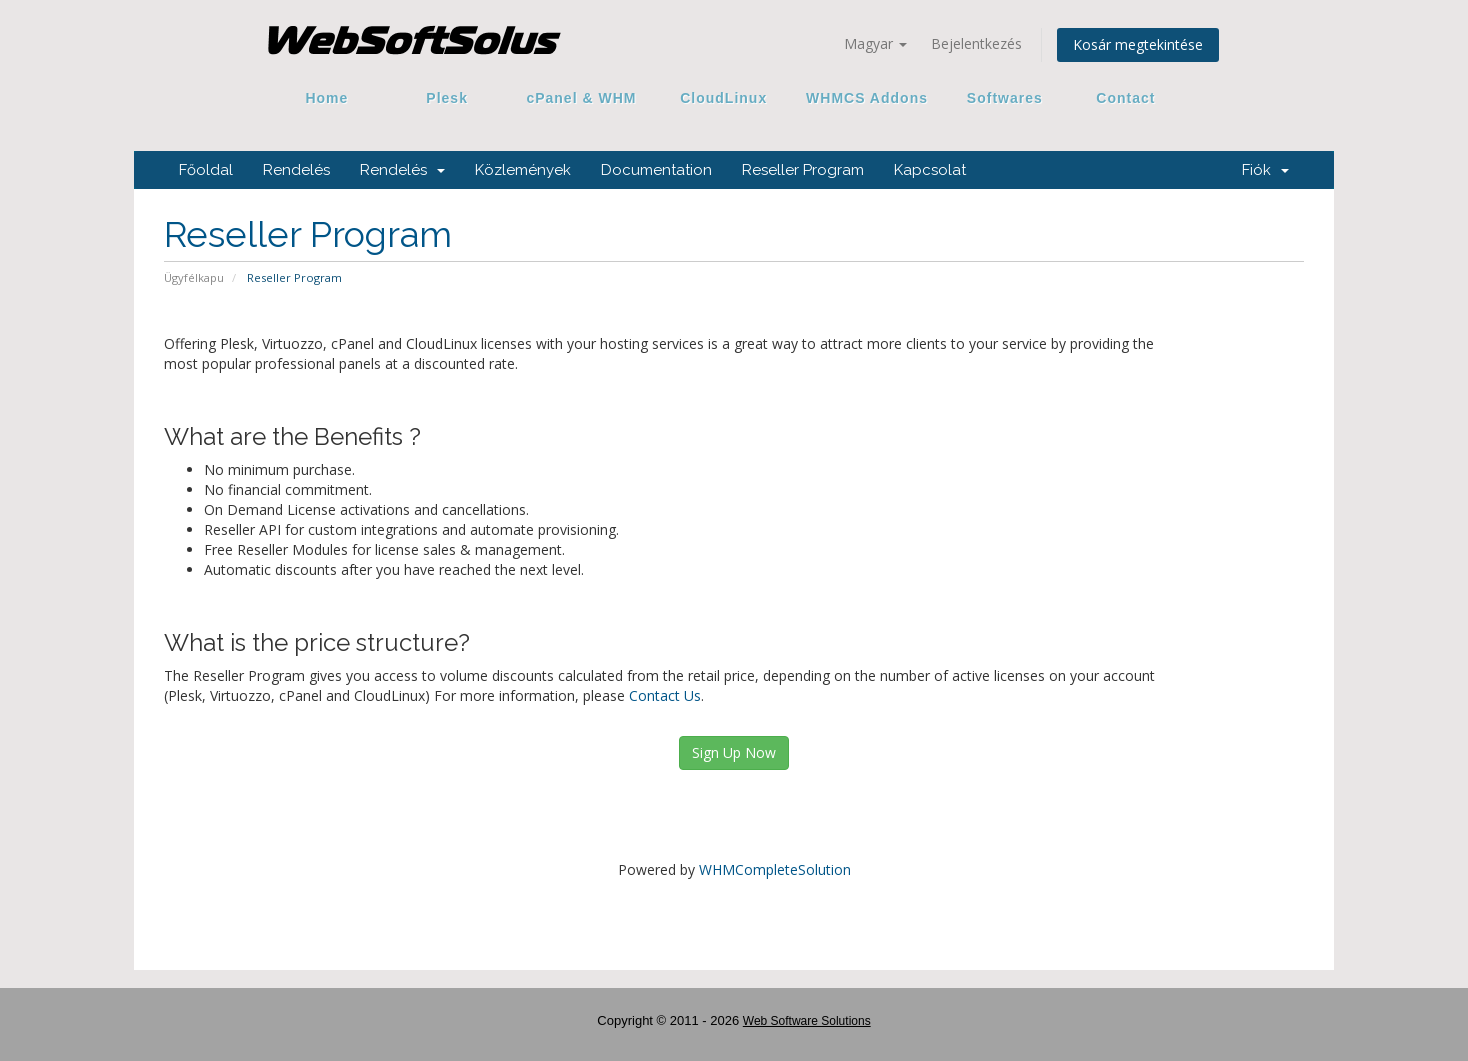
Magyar (875, 43)
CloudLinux (723, 98)
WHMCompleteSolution (775, 869)
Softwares (1005, 98)
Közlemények (523, 170)
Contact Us (665, 695)
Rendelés (296, 170)
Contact (1119, 98)
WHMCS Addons (867, 98)
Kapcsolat (930, 170)
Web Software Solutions (807, 1021)
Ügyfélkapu (194, 277)
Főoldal (206, 170)
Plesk (447, 98)
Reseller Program (803, 170)
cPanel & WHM (582, 98)
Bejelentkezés (976, 43)
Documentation (656, 170)
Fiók (1265, 170)
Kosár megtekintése (1138, 44)
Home (327, 98)
